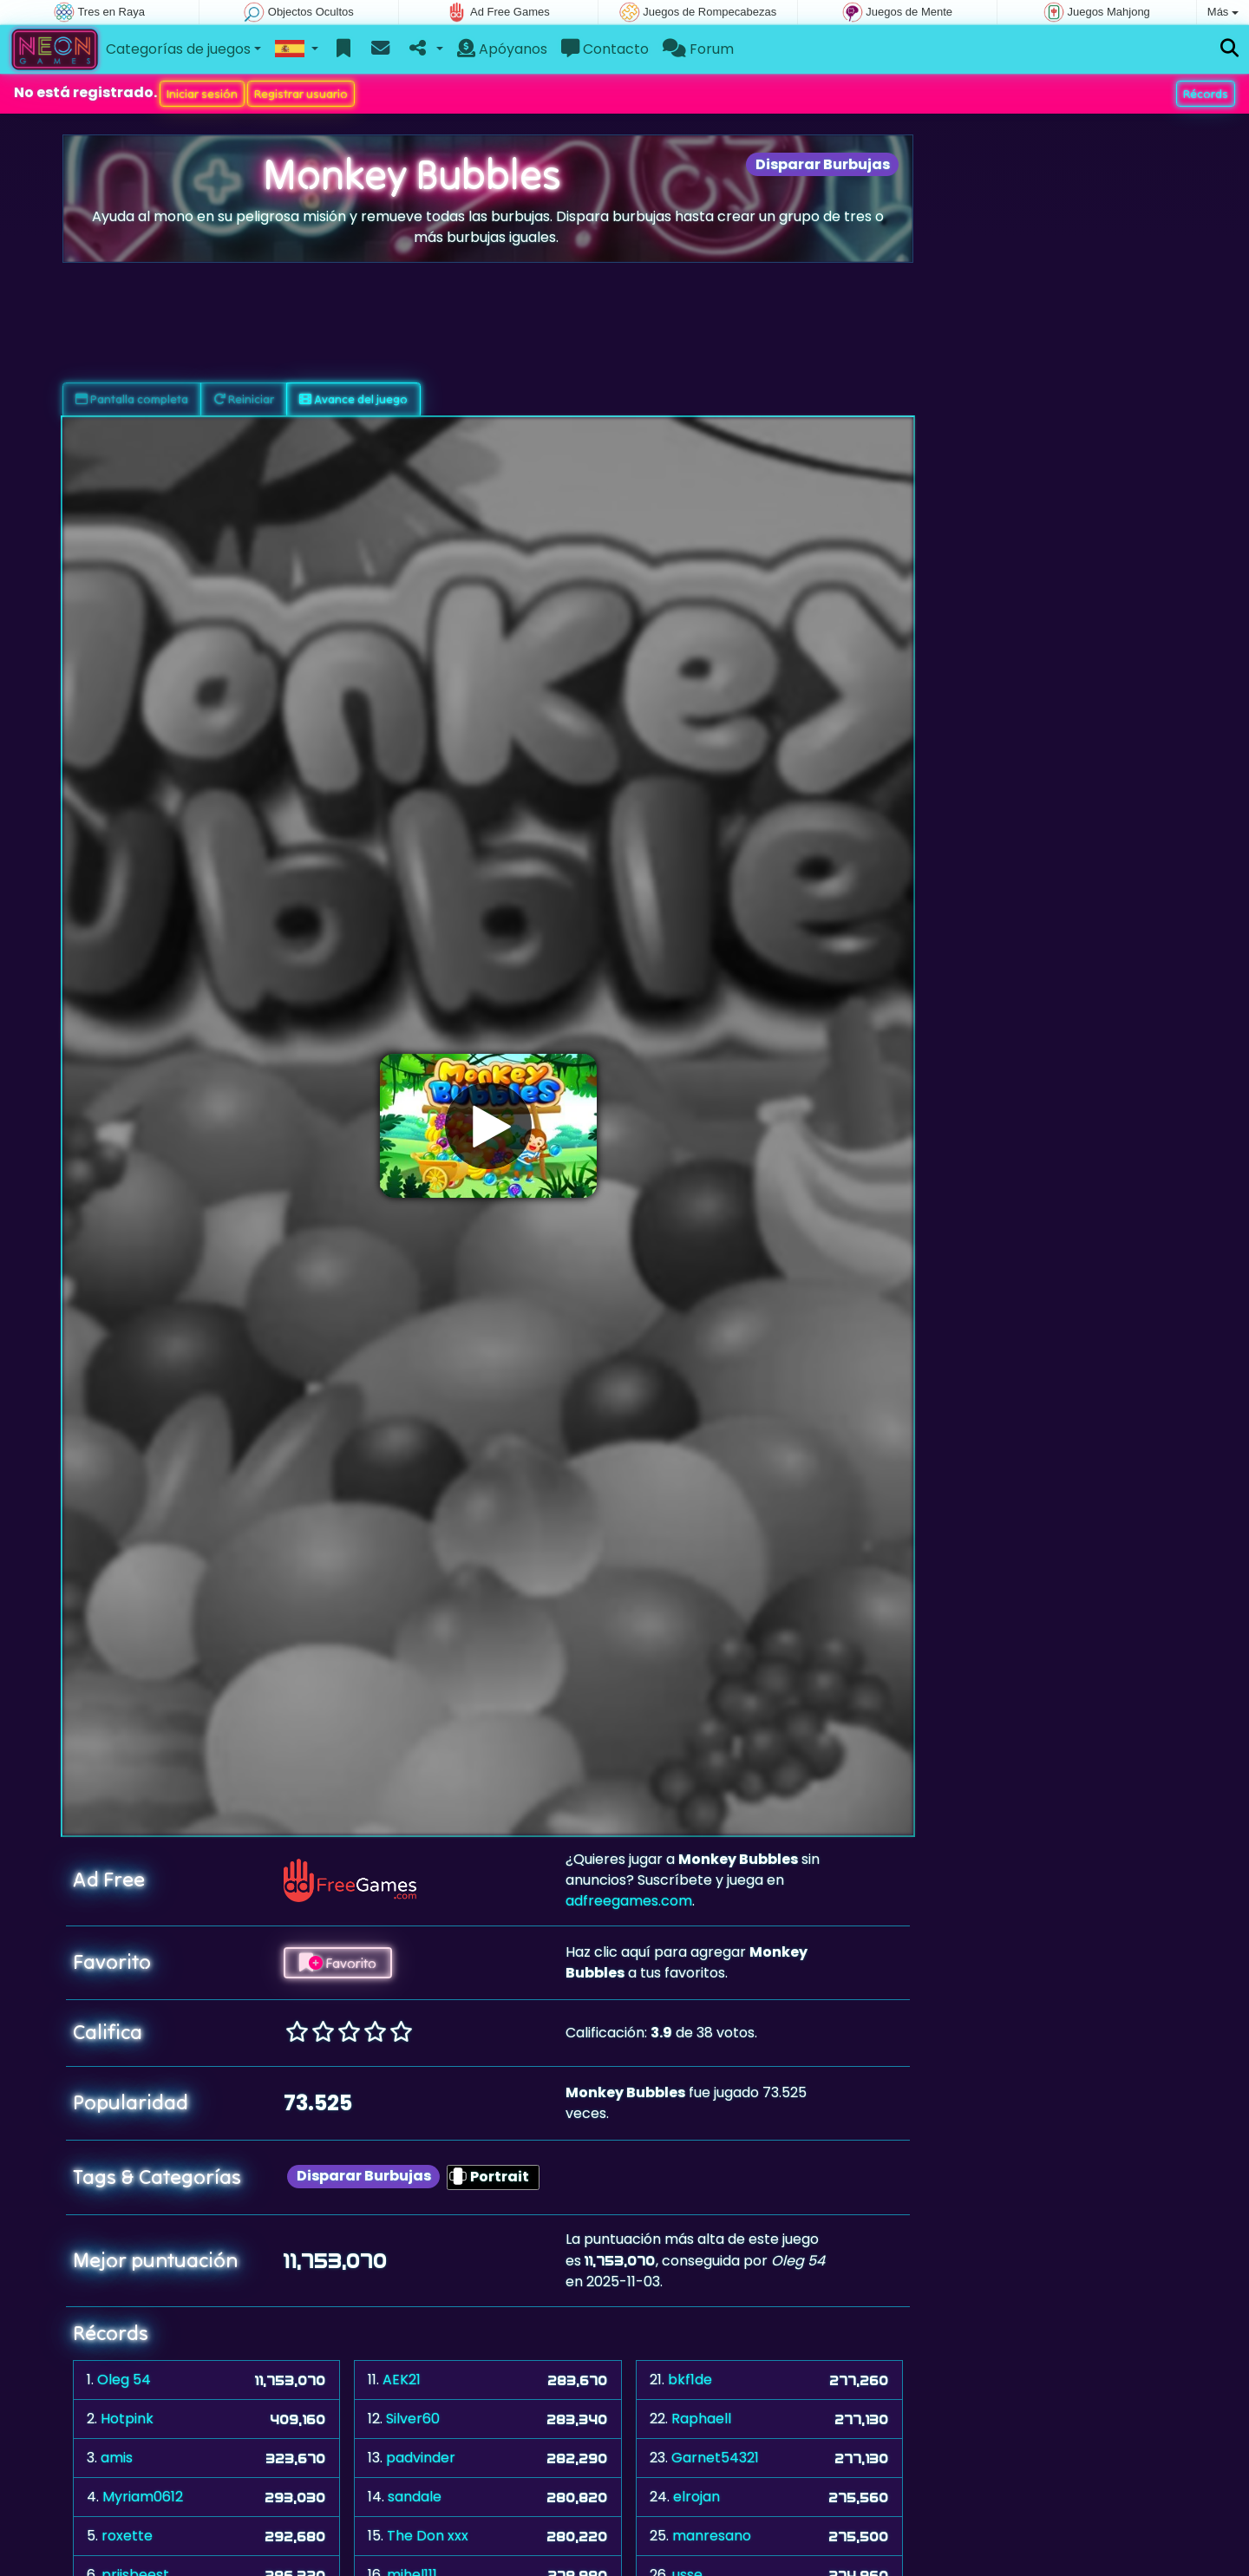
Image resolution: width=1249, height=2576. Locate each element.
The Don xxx (427, 2536)
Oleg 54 (124, 2380)
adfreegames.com (629, 1901)
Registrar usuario (301, 93)
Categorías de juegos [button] (178, 49)
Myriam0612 (142, 2497)
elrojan (696, 2497)
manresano (711, 2536)
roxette (127, 2536)
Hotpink (127, 2419)
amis (117, 2458)
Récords (1205, 93)
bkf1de (690, 2380)
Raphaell (701, 2419)
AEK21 (402, 2380)
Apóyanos (502, 49)
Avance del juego (353, 399)
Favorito (337, 1962)
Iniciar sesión (202, 93)
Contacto (605, 49)
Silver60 (413, 2419)
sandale (414, 2497)
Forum (698, 49)
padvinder (420, 2458)
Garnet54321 (715, 2458)
